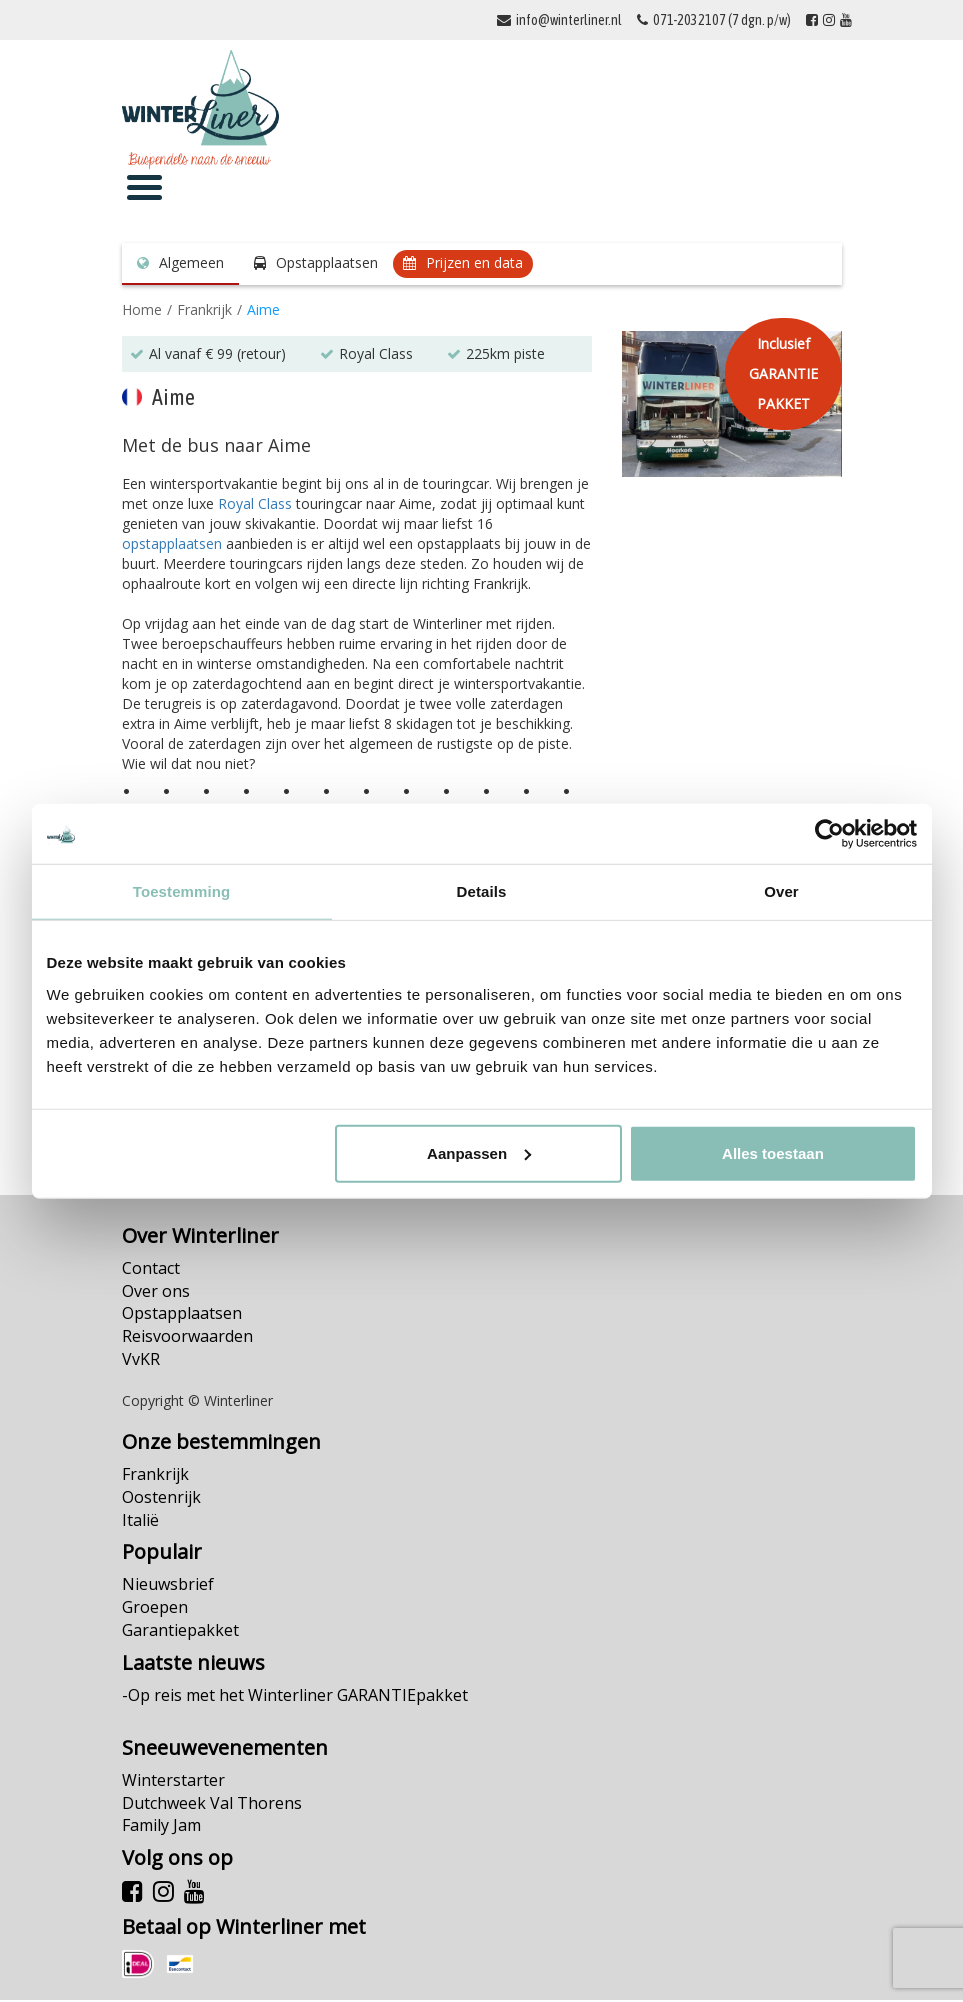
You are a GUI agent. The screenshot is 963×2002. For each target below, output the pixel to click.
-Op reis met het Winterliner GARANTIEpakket (295, 1697)
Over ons (156, 1293)
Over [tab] (781, 891)
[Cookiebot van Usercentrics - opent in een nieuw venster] (829, 834)
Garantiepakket (180, 1632)
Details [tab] (482, 891)
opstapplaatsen (172, 545)
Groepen (155, 1609)
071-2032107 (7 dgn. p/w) (722, 20)
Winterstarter (173, 1782)
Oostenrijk (161, 1499)
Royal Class (255, 505)
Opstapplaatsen (327, 264)
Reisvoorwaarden (187, 1338)
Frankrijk (204, 311)
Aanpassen (479, 1152)
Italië (140, 1522)
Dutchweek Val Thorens (212, 1805)
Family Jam (161, 1828)
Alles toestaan (773, 1152)
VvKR (141, 1361)
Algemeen (191, 264)
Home (142, 311)
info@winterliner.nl (569, 20)
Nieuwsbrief (168, 1587)
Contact (151, 1270)
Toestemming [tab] (182, 891)
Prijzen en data (474, 264)
